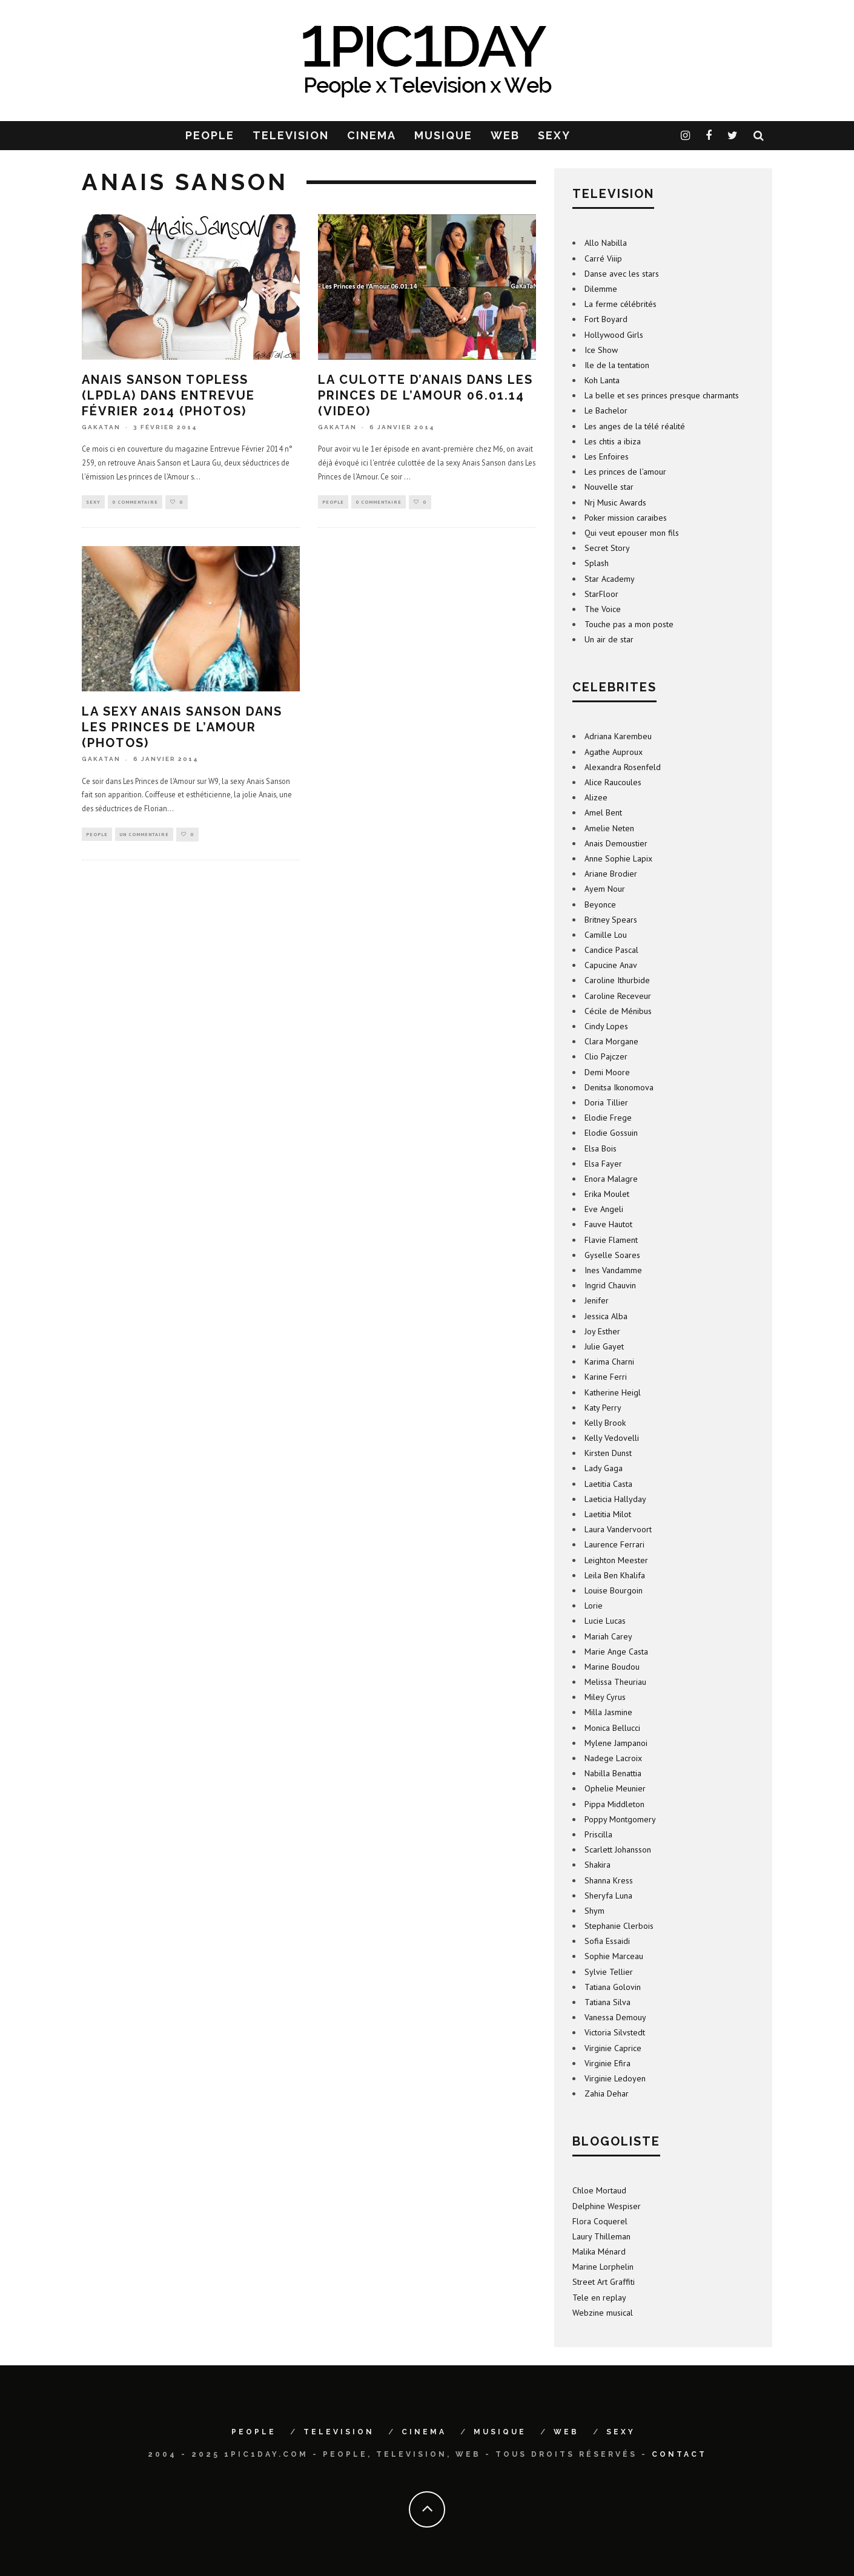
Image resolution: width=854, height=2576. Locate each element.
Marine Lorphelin (603, 2266)
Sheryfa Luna (608, 1895)
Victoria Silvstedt (614, 2032)
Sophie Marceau (613, 1956)
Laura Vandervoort (618, 1529)
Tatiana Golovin (612, 1986)
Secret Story (607, 547)
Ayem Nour (604, 888)
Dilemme (600, 288)
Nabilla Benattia (612, 1773)
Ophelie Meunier (615, 1788)
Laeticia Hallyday (615, 1499)
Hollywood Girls (613, 334)
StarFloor (601, 593)
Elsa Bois (600, 1148)
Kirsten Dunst (608, 1453)
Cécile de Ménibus (618, 1011)
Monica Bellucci (612, 1727)
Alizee (595, 797)
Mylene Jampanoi (615, 1743)
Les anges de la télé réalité (634, 426)
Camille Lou (605, 934)
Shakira (597, 1864)
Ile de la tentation (616, 365)
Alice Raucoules (612, 782)
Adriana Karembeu (618, 736)
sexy (93, 502)
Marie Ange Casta (616, 1651)
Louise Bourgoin (613, 1590)
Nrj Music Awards (615, 502)
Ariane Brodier (610, 873)
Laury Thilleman (601, 2236)
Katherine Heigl (612, 1392)
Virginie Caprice (612, 2048)
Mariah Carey (608, 1636)
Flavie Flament (611, 1239)
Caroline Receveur (617, 995)
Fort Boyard (605, 319)
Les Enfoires (606, 456)
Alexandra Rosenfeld (622, 767)
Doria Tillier (606, 1102)
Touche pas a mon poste (629, 624)
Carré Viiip (603, 258)
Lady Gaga (603, 1468)
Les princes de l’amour (625, 471)
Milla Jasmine (608, 1712)
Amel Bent (603, 812)
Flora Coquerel (599, 2221)
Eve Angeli (603, 1209)
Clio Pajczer (605, 1056)
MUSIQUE (443, 135)
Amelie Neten (609, 828)
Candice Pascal (611, 949)
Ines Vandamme (613, 1270)
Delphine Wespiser (606, 2206)
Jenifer (596, 1300)
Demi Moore (607, 1072)
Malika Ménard (599, 2251)
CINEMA (371, 135)
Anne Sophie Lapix (618, 858)
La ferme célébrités (620, 303)
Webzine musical (602, 2312)
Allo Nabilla (605, 242)
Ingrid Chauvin (610, 1285)
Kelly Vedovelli (611, 1437)
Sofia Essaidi (607, 1940)
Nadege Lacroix (613, 1758)
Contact (679, 2454)
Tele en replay (599, 2297)
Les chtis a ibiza (612, 441)
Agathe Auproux (613, 751)
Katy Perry (602, 1407)
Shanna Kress (608, 1880)
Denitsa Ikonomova (619, 1087)
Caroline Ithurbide (617, 980)
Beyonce (600, 904)
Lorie (593, 1605)
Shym (594, 1910)
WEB (505, 135)
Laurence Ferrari (614, 1544)
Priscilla (598, 1834)
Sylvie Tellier (608, 1971)
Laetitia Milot (607, 1514)
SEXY (554, 135)
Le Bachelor (605, 410)
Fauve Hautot (608, 1224)
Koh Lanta (602, 380)
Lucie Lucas (605, 1620)
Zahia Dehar (606, 2093)
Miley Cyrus (605, 1697)
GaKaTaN (101, 427)
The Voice (602, 609)
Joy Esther (602, 1331)
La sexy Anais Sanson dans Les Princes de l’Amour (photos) (182, 728)
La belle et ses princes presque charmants (661, 395)
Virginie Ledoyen (615, 2078)
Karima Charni (609, 1361)
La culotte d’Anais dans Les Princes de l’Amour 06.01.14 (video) (425, 395)
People (333, 502)
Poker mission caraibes (625, 517)
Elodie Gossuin (611, 1132)
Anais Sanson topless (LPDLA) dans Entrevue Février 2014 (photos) (168, 395)
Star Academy (609, 578)
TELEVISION (291, 135)
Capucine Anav (610, 965)
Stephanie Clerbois (619, 1925)
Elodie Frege (608, 1117)
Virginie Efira (607, 2063)
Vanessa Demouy (615, 2017)
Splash (596, 563)
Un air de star (609, 639)
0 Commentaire (135, 502)
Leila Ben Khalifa (614, 1575)
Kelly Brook (605, 1422)
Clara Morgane (611, 1041)
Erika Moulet (606, 1193)
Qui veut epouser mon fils (631, 532)
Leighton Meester (616, 1560)
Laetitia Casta (608, 1483)
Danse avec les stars (621, 273)
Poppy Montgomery (620, 1819)
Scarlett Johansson (617, 1849)
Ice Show (601, 349)
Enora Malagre (611, 1178)
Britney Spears (610, 919)
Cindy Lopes (606, 1026)
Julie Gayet (604, 1346)
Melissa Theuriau (615, 1681)
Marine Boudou (612, 1666)
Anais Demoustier (615, 843)
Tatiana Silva (607, 2002)
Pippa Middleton (614, 1804)
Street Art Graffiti (603, 2281)
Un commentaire (144, 835)
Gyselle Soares (612, 1255)
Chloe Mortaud (599, 2190)
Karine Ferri (605, 1376)
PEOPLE (209, 135)
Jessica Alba (605, 1316)
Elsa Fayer (603, 1163)
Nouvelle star (609, 486)
